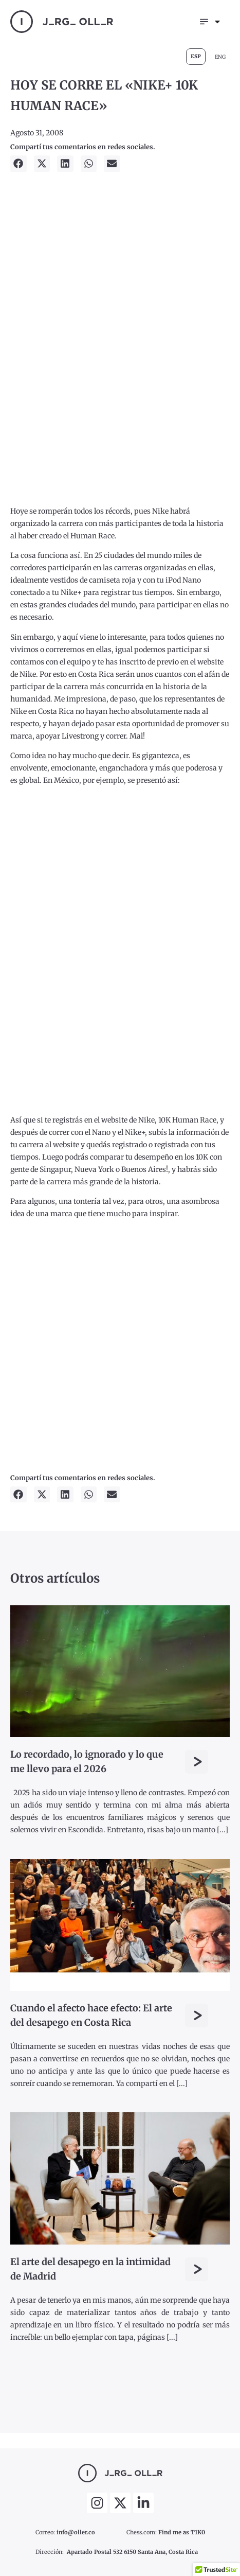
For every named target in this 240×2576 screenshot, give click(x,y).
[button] (18, 163)
